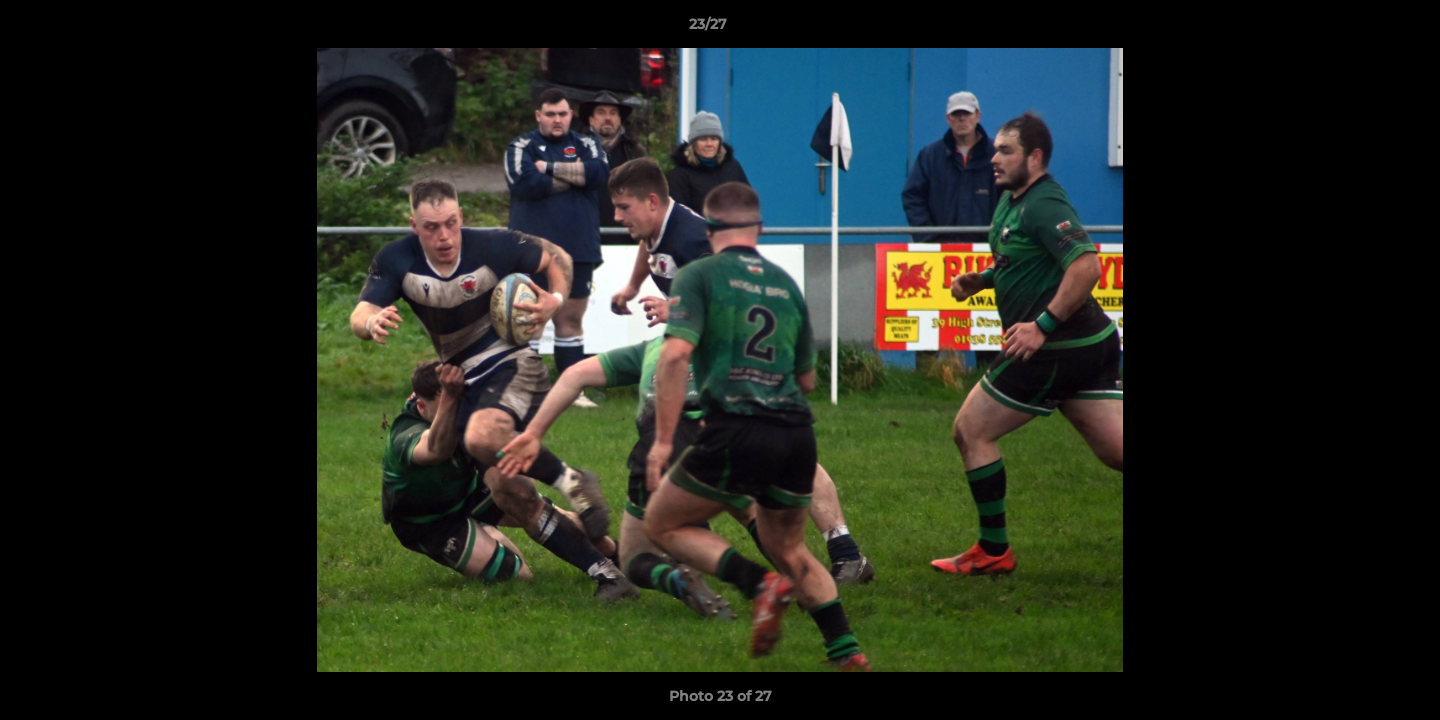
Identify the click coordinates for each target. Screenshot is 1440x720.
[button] (1356, 29)
